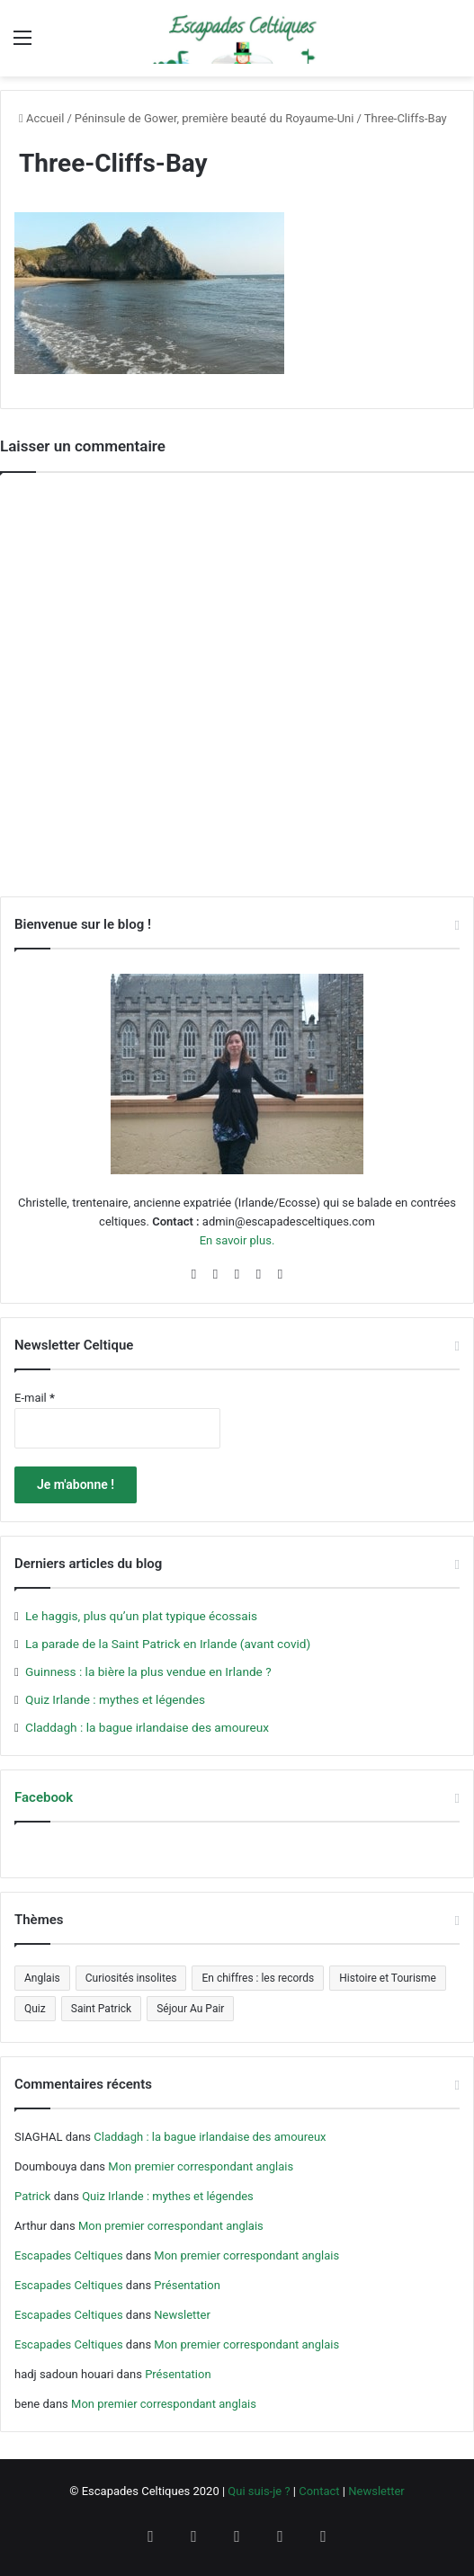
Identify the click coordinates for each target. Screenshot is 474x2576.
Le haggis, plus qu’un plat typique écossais (141, 1616)
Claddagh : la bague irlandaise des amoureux (147, 1727)
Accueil (41, 118)
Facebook (43, 1797)
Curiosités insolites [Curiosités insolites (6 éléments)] (131, 1978)
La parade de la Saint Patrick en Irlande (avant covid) (167, 1643)
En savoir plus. (237, 1240)
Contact (319, 2491)
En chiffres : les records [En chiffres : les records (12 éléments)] (257, 1978)
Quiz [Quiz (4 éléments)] (35, 2008)
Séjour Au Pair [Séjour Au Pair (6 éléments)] (190, 2008)
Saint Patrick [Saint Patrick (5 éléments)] (101, 2008)
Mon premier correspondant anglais (200, 2166)
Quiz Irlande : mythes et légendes (115, 1699)
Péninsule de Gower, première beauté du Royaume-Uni (214, 118)
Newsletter (182, 2315)
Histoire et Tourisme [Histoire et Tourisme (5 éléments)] (387, 1978)
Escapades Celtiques (68, 2255)
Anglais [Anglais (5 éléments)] (42, 1978)
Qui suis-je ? (259, 2491)
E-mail (34, 1397)
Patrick (32, 2196)
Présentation (187, 2285)
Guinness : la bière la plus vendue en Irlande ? (148, 1671)
